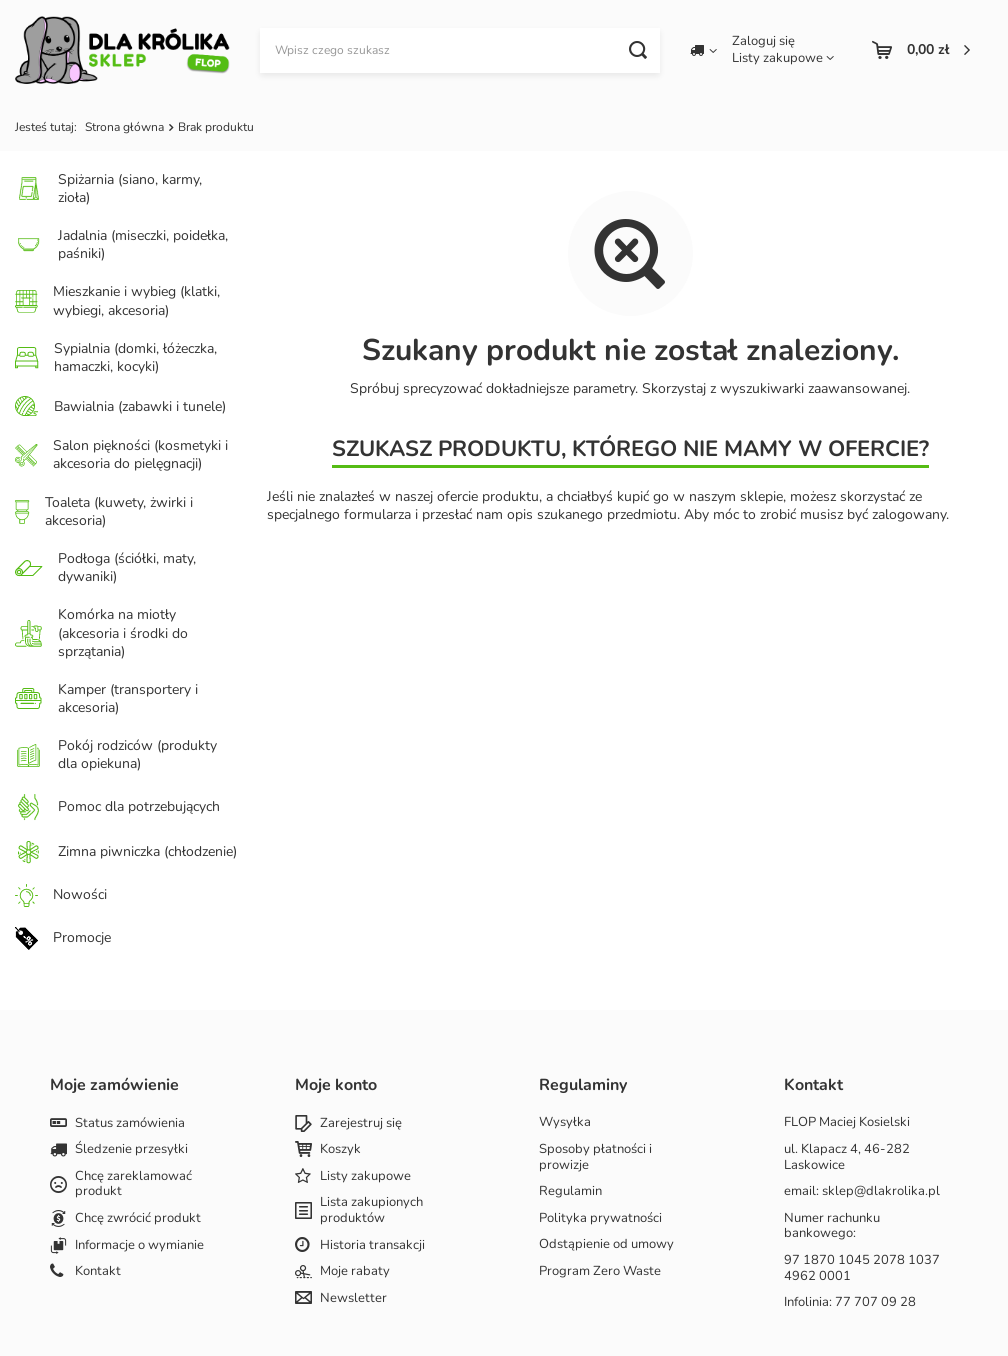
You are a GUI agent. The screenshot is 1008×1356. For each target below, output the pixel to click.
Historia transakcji (372, 1246)
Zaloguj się (763, 41)
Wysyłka (565, 1123)
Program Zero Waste (600, 1272)
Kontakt (98, 1272)
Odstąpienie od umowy (606, 1245)
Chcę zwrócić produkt (138, 1219)
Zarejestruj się (361, 1124)
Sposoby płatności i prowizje (595, 1157)
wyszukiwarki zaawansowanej (813, 388)
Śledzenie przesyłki (131, 1150)
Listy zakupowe (777, 58)
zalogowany (909, 514)
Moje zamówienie (114, 1085)
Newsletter (353, 1299)
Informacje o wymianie (139, 1246)
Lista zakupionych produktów (371, 1210)
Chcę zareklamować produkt (133, 1184)
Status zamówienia (130, 1124)
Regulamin (570, 1192)
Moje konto (336, 1085)
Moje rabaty (355, 1272)
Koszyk (340, 1150)
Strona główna (124, 127)
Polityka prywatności (600, 1219)
